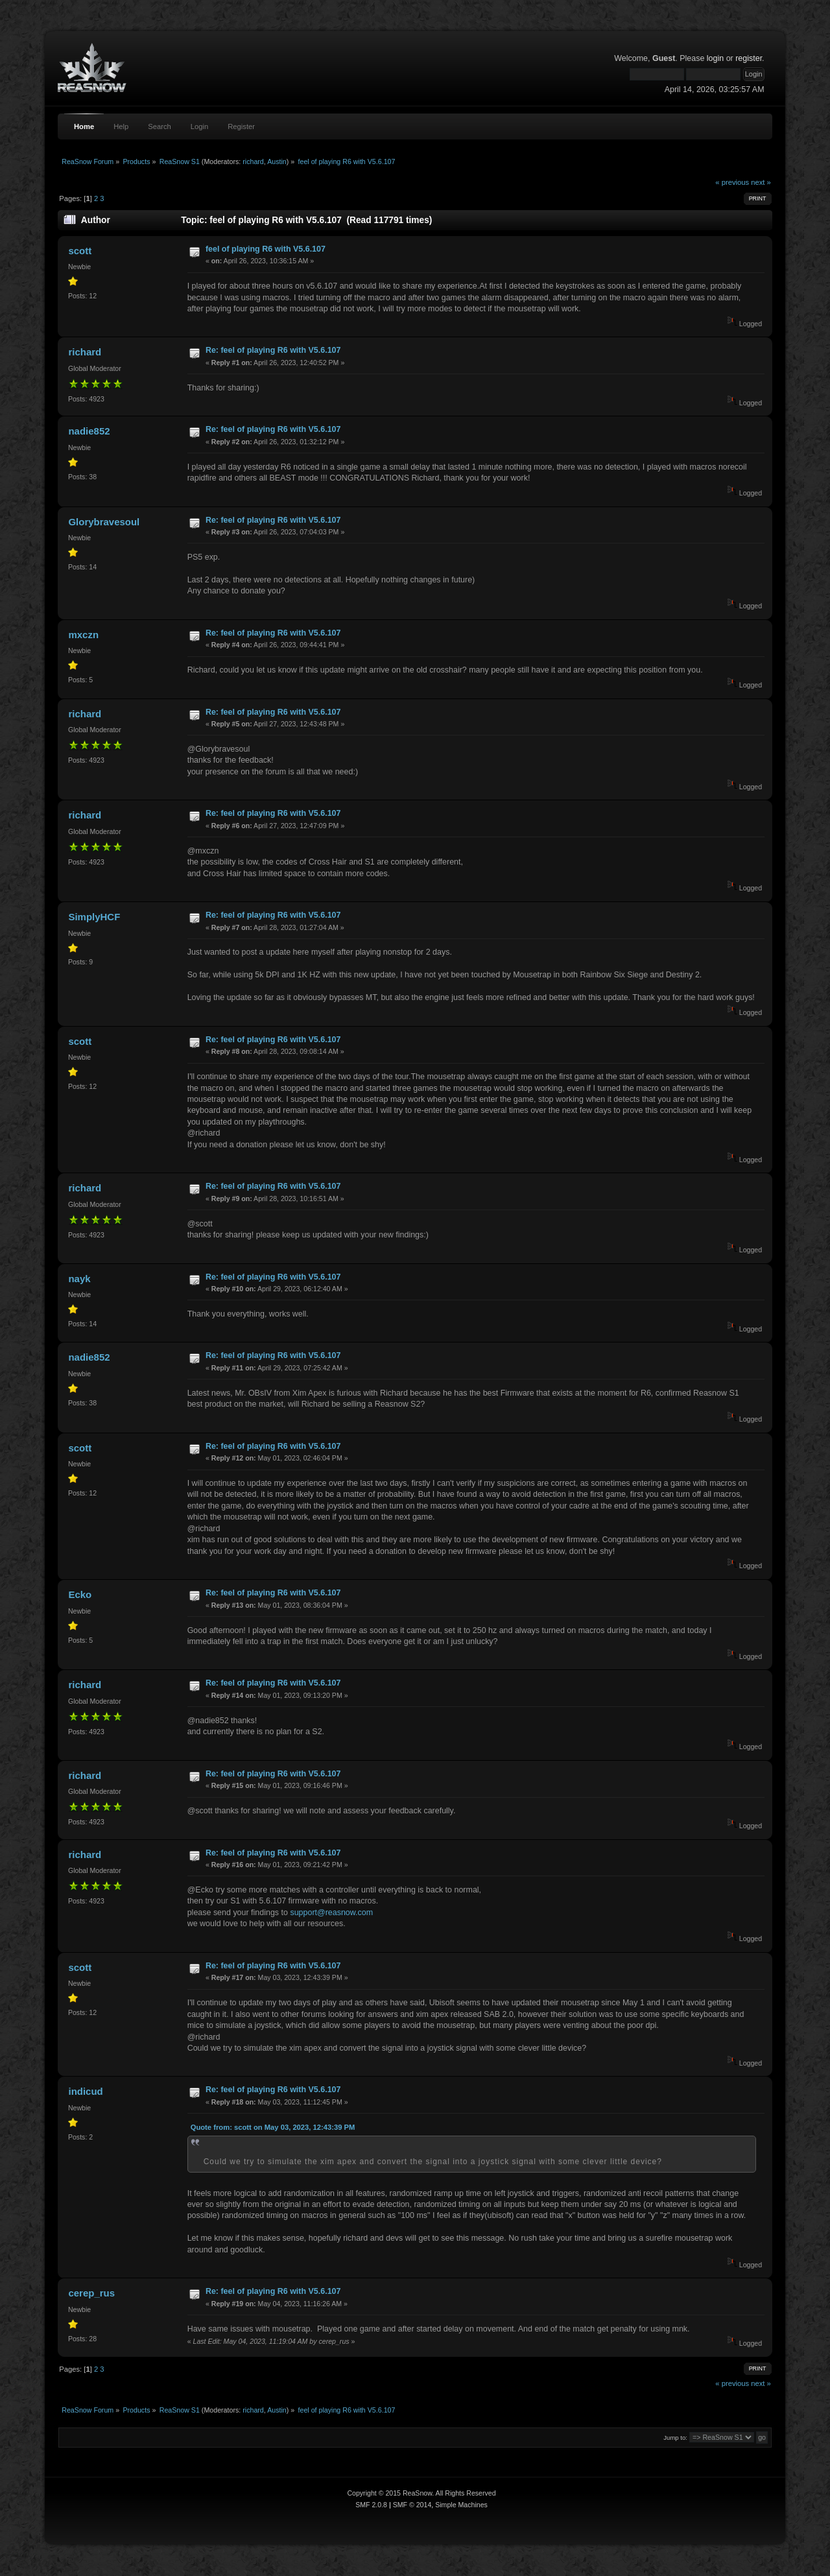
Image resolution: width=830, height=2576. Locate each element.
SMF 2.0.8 (371, 2505)
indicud (85, 2091)
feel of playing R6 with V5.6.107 (266, 249)
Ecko (79, 1594)
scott (79, 250)
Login (199, 126)
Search (159, 126)
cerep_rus (91, 2292)
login (715, 58)
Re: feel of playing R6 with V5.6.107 (273, 350)
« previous (732, 182)
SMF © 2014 (412, 2505)
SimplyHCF (94, 916)
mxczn (83, 634)
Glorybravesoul (103, 521)
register (748, 58)
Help (120, 126)
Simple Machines (461, 2505)
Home (84, 126)
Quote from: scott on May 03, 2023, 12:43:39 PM (273, 2127)
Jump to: (675, 2437)
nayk (79, 1278)
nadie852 (89, 430)
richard (253, 161)
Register (241, 126)
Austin (277, 161)
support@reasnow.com (331, 1912)
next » (761, 182)
